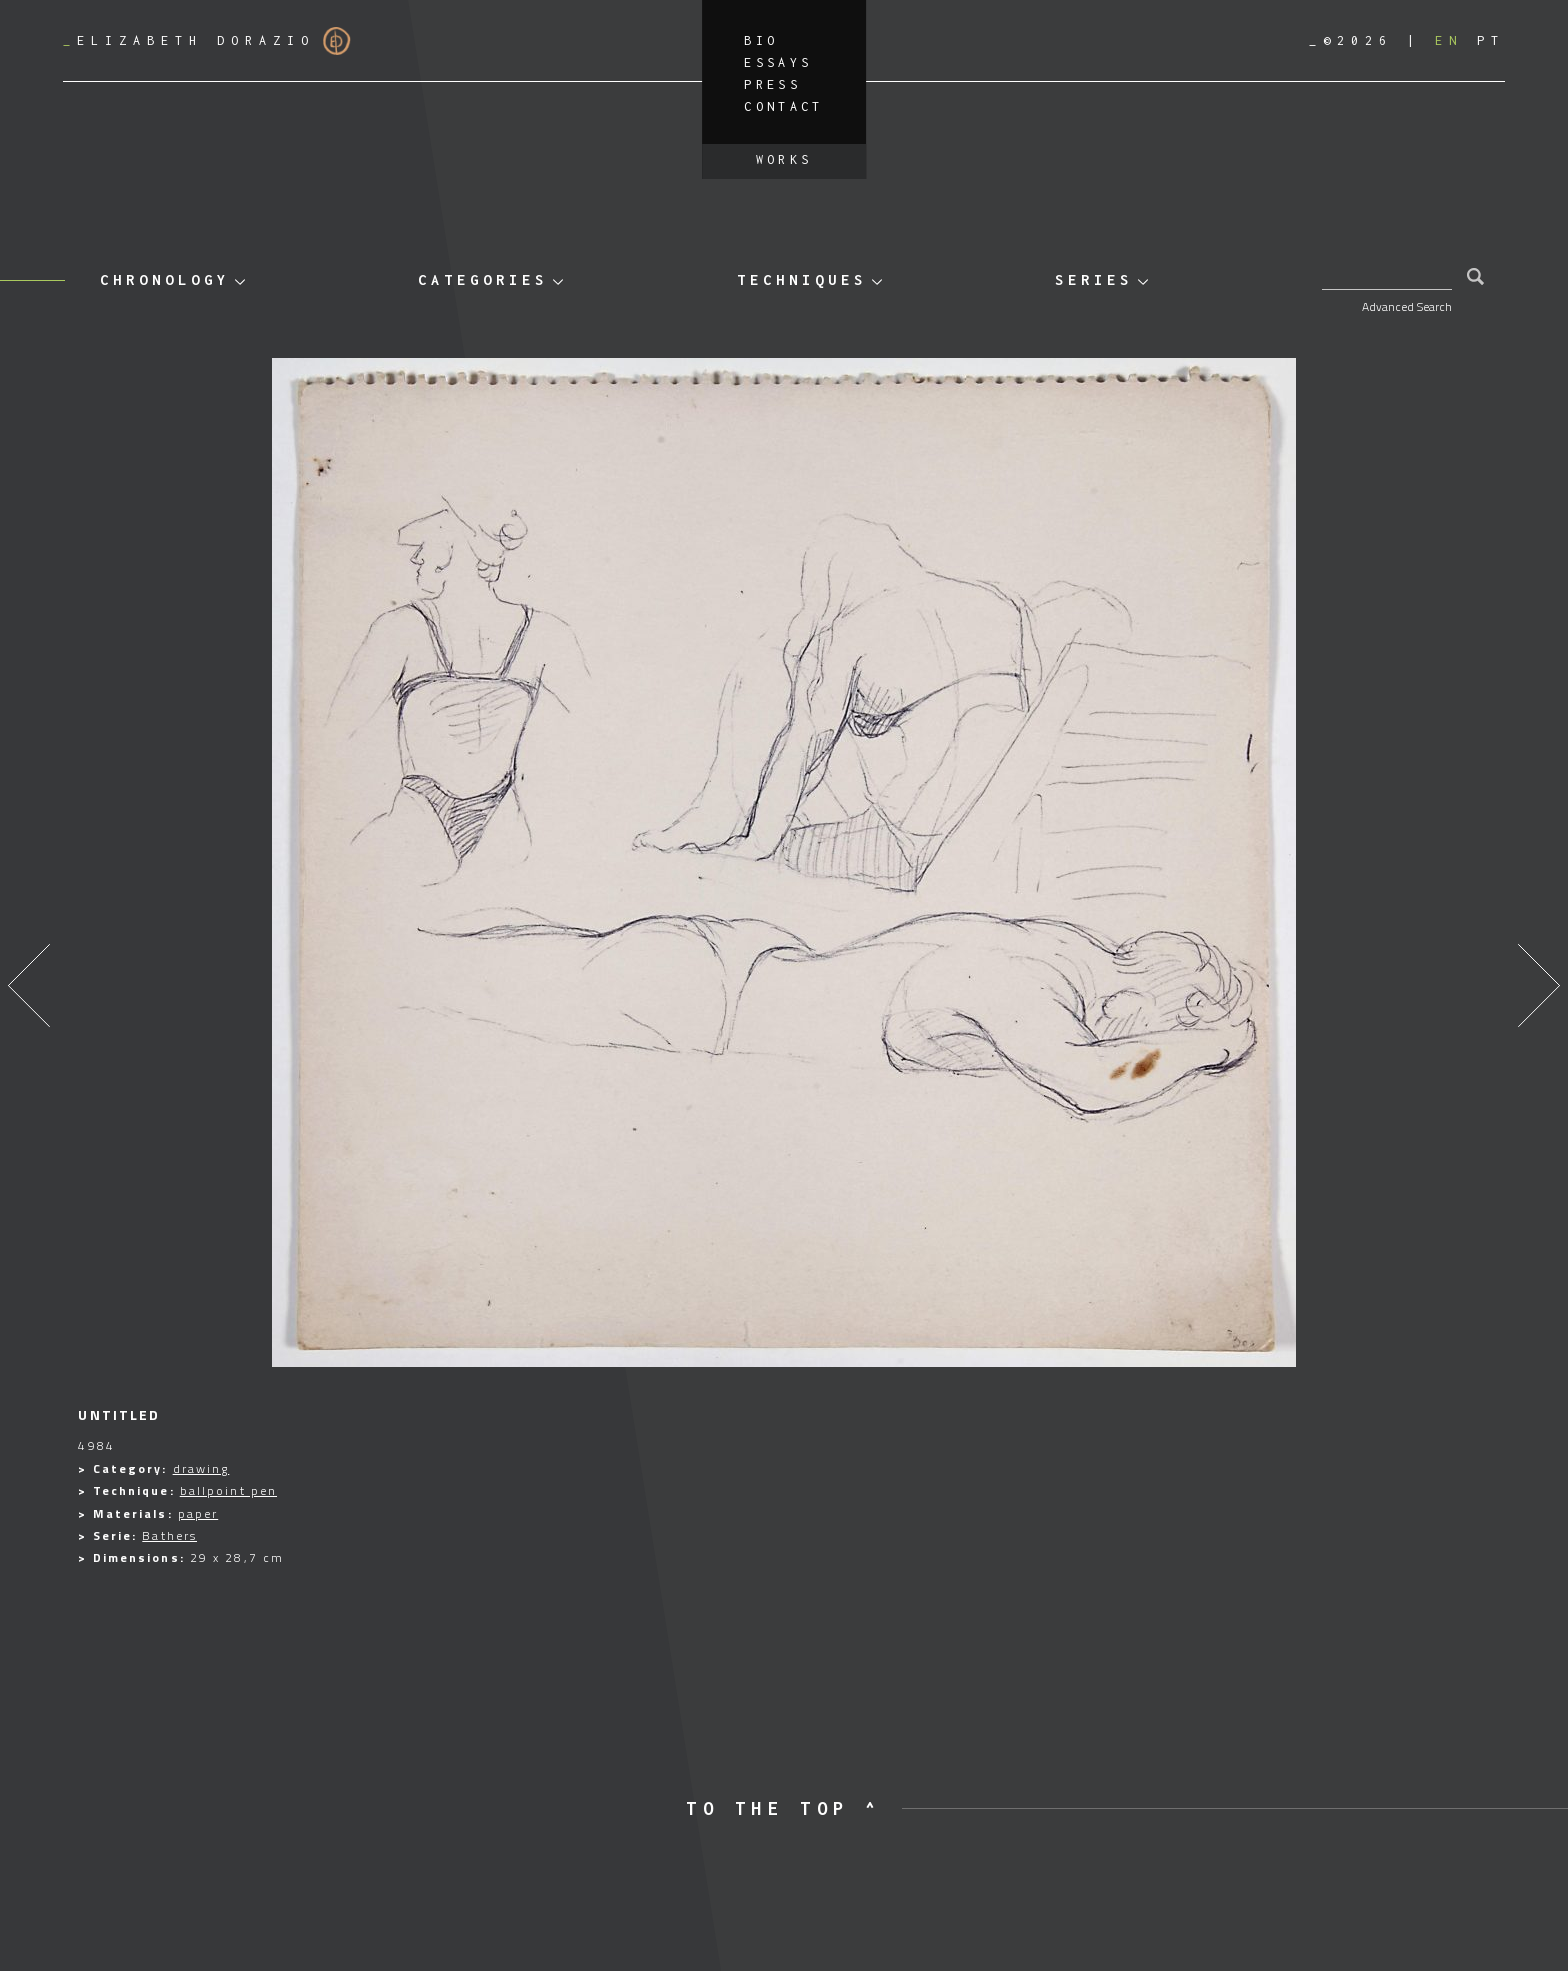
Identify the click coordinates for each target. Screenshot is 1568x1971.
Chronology (165, 279)
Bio (761, 40)
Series (1094, 279)
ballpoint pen (228, 1490)
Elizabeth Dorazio (207, 41)
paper (198, 1513)
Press (772, 84)
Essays (778, 62)
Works (784, 159)
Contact (784, 106)
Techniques (802, 279)
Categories (483, 279)
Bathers (169, 1535)
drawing (201, 1468)
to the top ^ (783, 1808)
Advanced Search (1407, 306)
